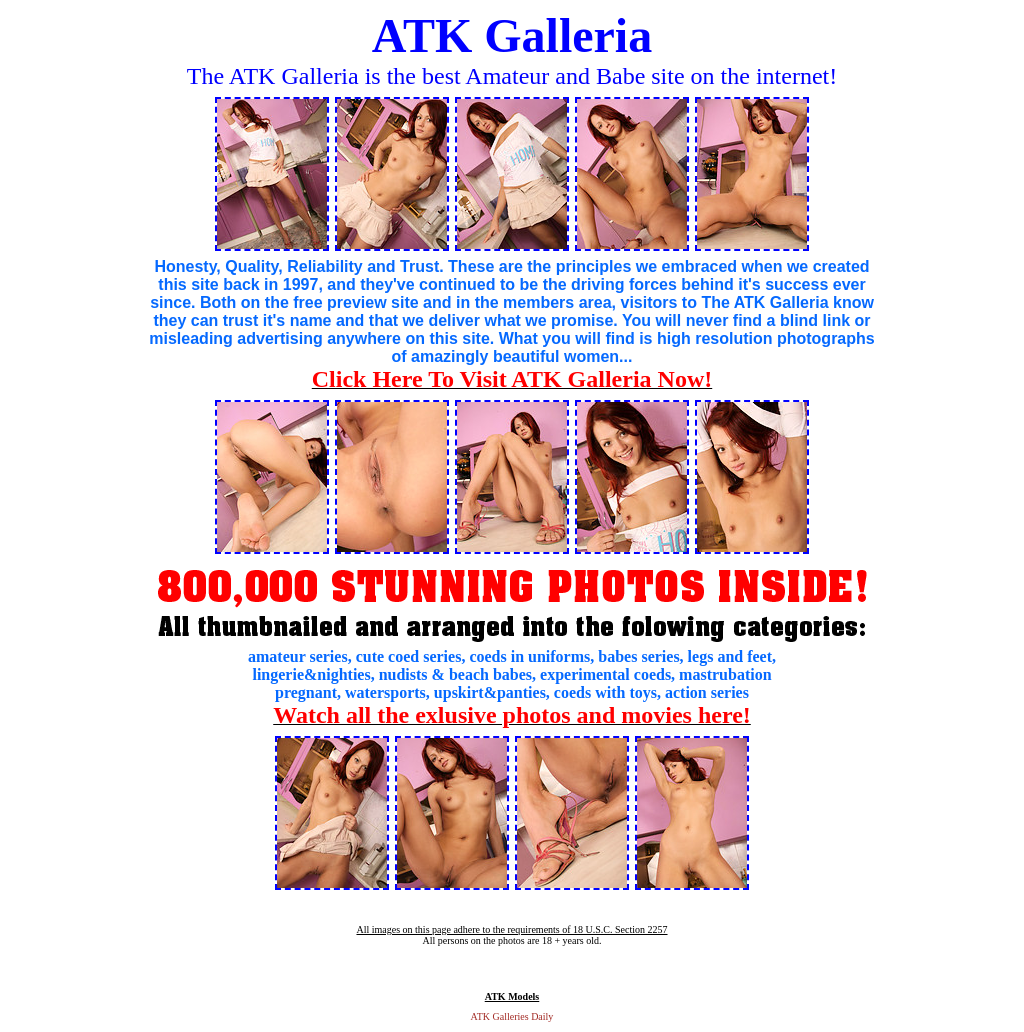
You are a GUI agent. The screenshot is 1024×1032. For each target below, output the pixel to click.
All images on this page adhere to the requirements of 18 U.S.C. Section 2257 (511, 929)
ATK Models (512, 996)
